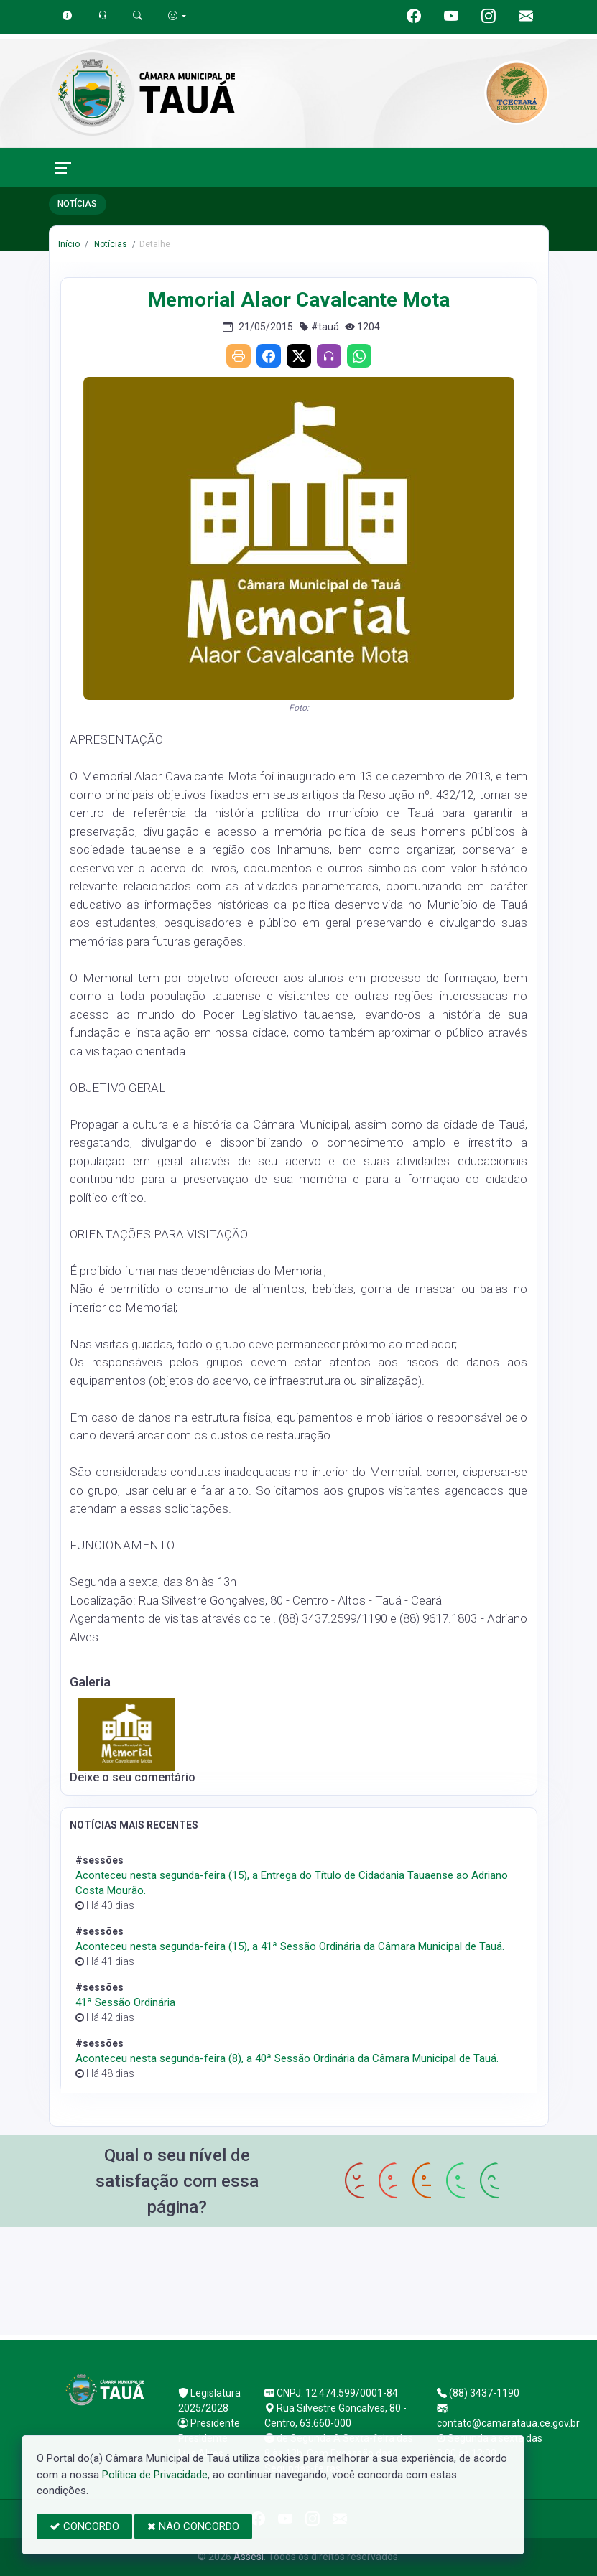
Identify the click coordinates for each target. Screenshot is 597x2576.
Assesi (248, 2556)
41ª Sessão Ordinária (125, 2002)
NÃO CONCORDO (193, 2526)
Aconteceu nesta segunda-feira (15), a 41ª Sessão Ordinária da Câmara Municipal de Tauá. (289, 1946)
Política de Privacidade (155, 2474)
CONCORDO (84, 2526)
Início (69, 244)
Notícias (109, 244)
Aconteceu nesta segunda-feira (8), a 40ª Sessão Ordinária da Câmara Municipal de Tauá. (287, 2058)
